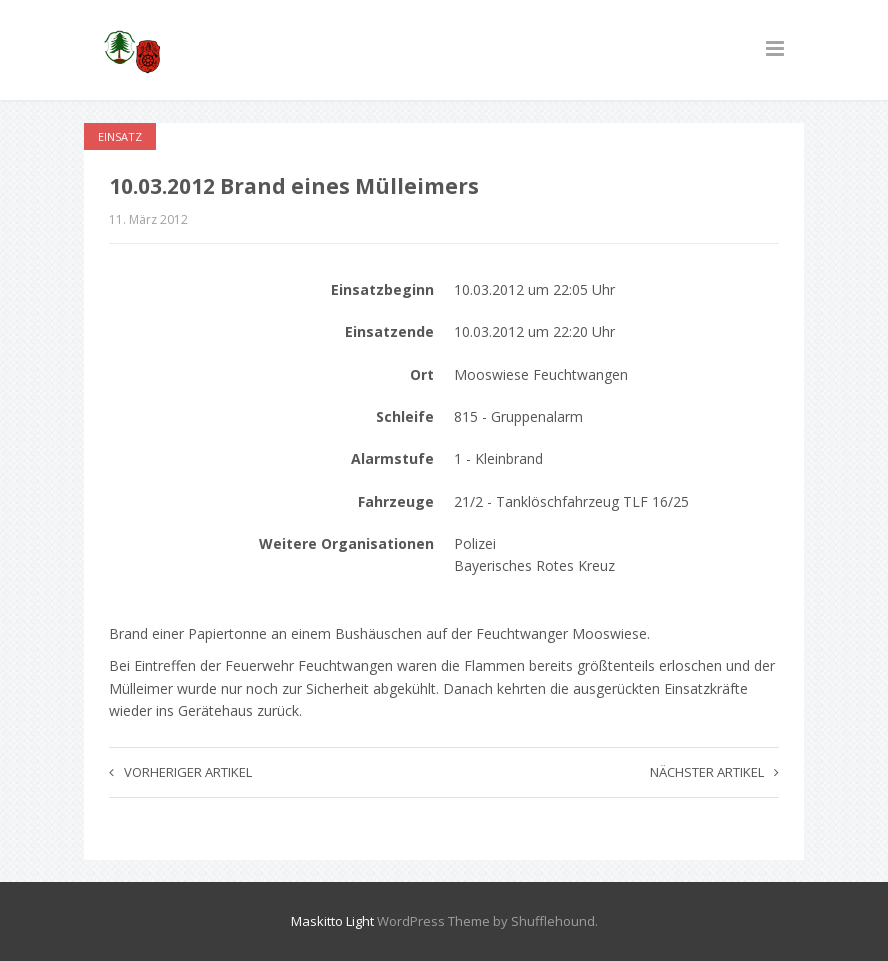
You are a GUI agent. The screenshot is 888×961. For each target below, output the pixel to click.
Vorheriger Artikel (180, 772)
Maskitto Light (332, 921)
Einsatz (120, 136)
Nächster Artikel (714, 772)
